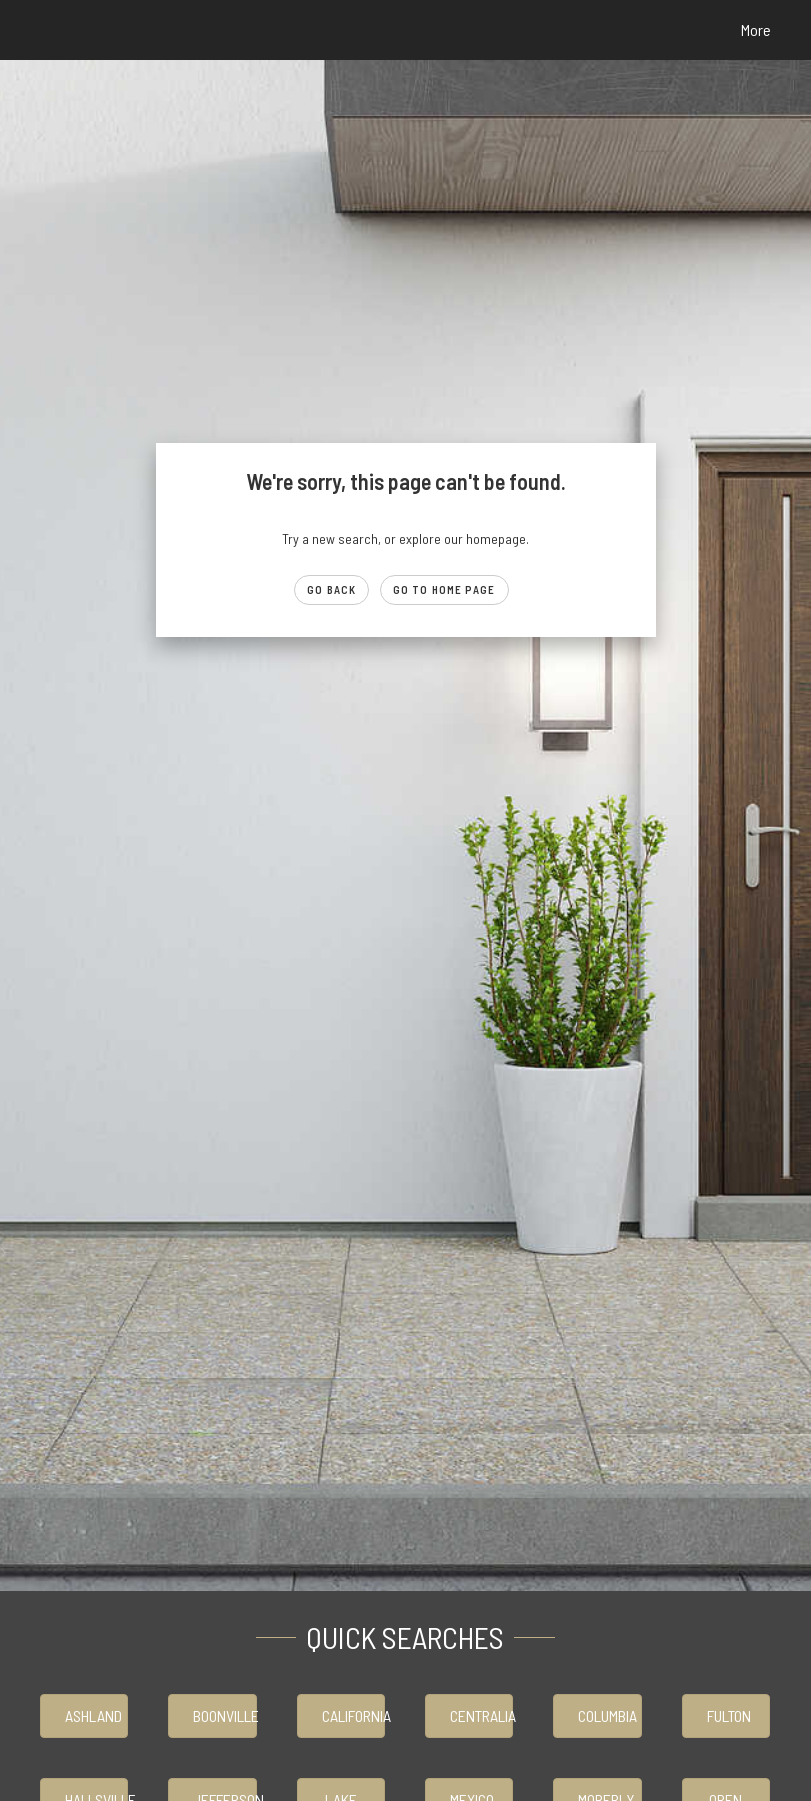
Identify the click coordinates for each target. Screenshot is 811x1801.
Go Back (331, 589)
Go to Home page (444, 589)
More (756, 29)
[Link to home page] (41, 30)
